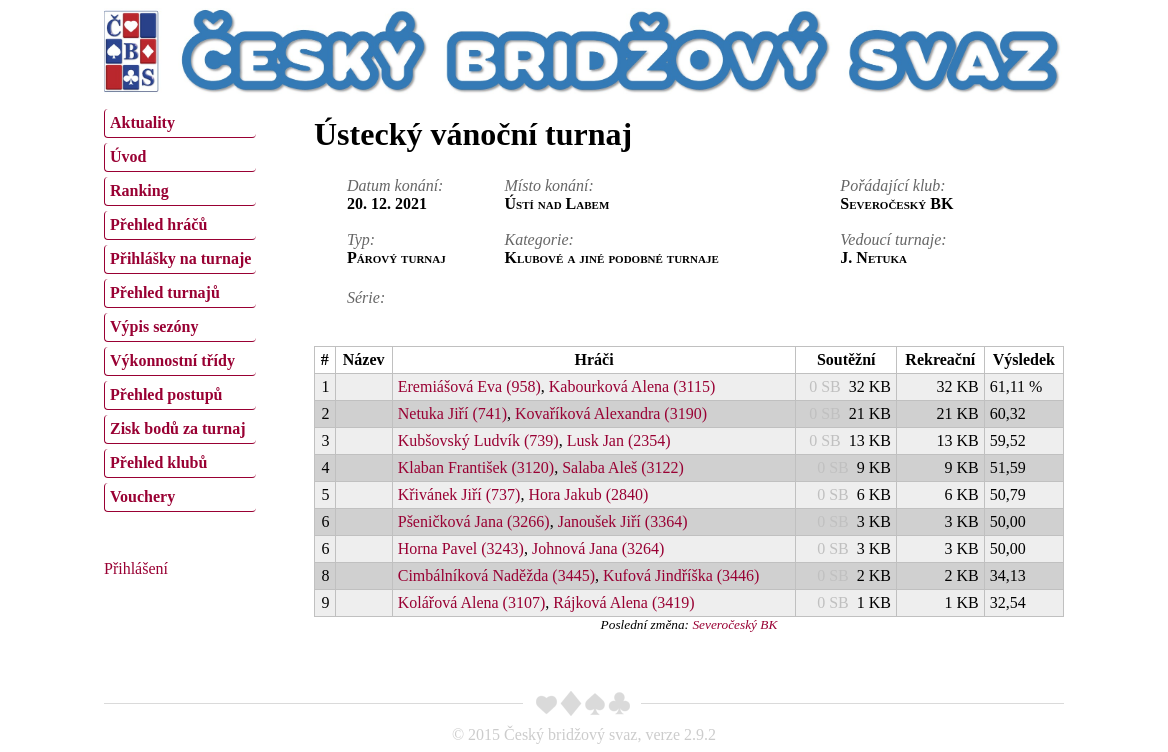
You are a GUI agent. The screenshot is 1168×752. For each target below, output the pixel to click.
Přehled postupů (166, 394)
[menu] (180, 308)
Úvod (128, 156)
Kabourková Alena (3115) (632, 386)
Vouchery (142, 496)
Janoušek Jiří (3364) (623, 521)
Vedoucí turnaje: (893, 239)
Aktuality (142, 122)
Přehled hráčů (158, 224)
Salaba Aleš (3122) (623, 467)
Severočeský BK (734, 624)
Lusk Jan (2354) (619, 440)
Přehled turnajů (165, 292)
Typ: (361, 239)
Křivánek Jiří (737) (459, 494)
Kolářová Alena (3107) (472, 602)
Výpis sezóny (154, 326)
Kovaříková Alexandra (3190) (611, 413)
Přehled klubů (158, 462)
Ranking (139, 190)
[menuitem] (180, 123)
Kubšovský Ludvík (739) (478, 440)
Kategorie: (539, 239)
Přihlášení (136, 568)
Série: (366, 297)
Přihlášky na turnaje (180, 258)
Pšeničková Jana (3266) (474, 521)
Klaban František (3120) (476, 467)
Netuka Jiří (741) (452, 413)
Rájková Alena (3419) (623, 602)
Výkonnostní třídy (172, 360)
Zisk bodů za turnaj (178, 428)
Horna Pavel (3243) (461, 548)
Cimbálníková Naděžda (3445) (496, 575)
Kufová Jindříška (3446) (681, 575)
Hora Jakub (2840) (588, 494)
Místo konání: (549, 185)
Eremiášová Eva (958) (469, 386)
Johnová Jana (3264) (598, 548)
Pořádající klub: (892, 185)
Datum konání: (395, 185)
